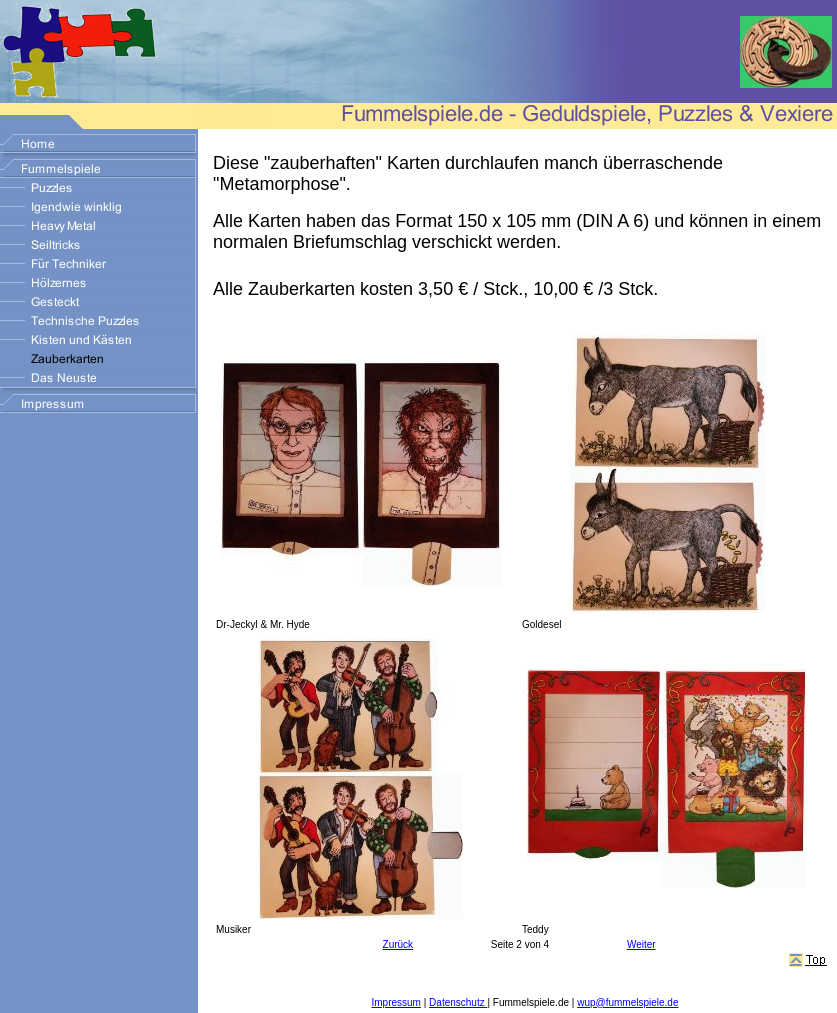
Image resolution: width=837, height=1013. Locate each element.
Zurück (398, 944)
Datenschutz (458, 1002)
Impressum (396, 1002)
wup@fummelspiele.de (627, 1002)
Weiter (641, 944)
